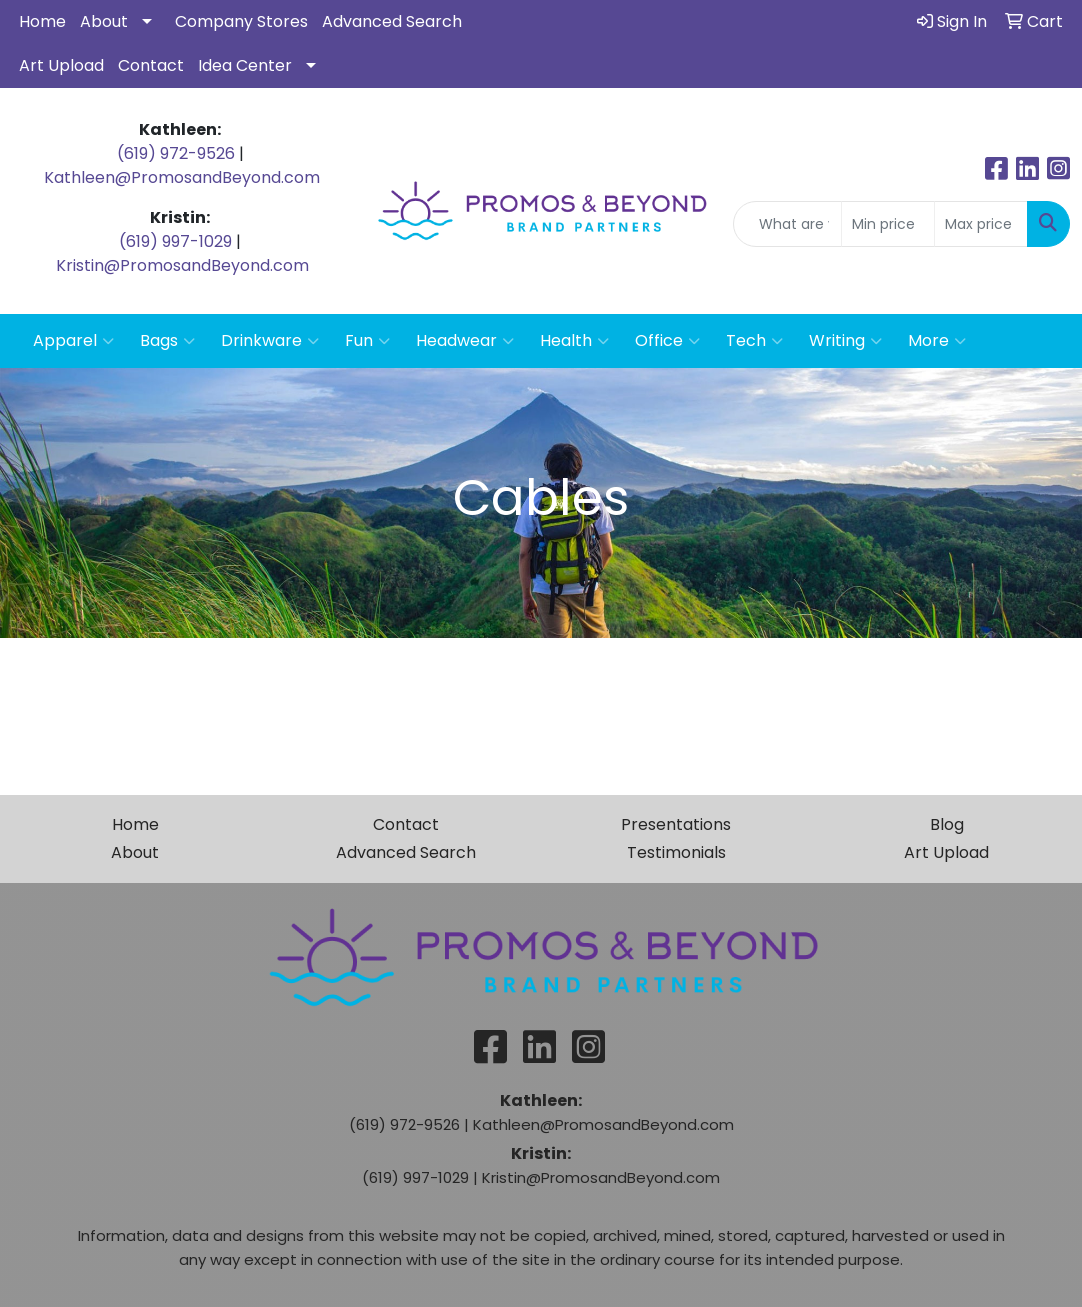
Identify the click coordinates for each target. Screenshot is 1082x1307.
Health (574, 341)
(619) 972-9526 (176, 153)
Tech (754, 341)
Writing (845, 341)
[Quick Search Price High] (981, 224)
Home (42, 21)
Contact (151, 65)
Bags (167, 341)
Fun (367, 341)
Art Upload (61, 65)
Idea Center (245, 65)
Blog (947, 824)
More (937, 341)
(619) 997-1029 (175, 241)
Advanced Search (392, 21)
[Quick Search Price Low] (888, 224)
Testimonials (676, 852)
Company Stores (241, 21)
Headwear (465, 341)
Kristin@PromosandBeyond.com (182, 265)
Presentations (676, 824)
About (104, 21)
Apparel (73, 341)
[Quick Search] (787, 224)
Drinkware (270, 341)
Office (667, 341)
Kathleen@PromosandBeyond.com (182, 177)
